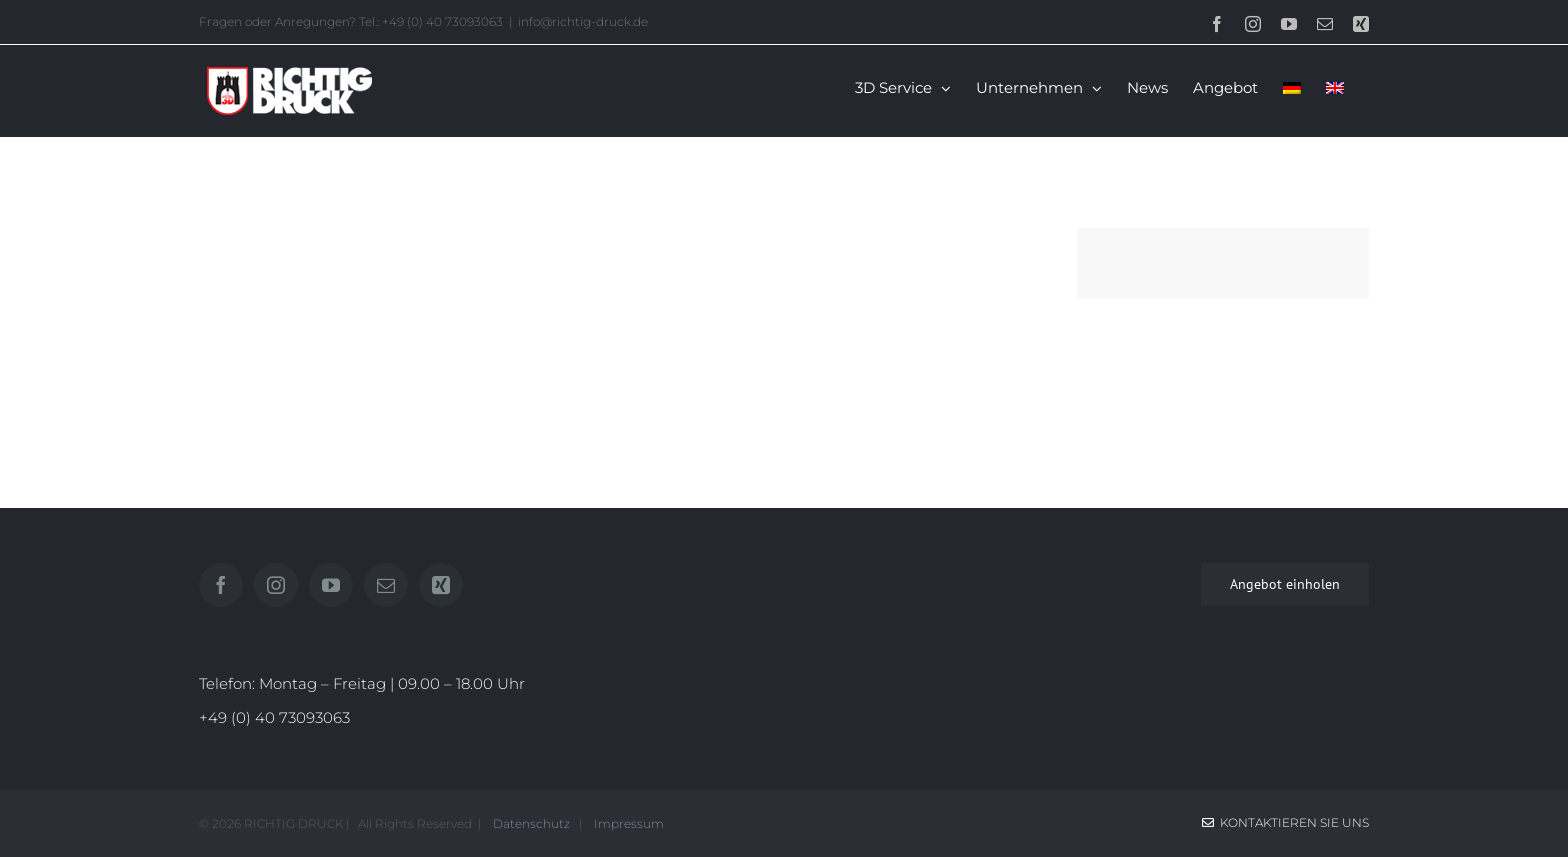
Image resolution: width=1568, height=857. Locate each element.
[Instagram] (276, 585)
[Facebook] (221, 585)
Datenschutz (530, 823)
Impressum (626, 823)
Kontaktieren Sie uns (1285, 822)
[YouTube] (331, 585)
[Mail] (386, 585)
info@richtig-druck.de (583, 21)
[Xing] (441, 585)
